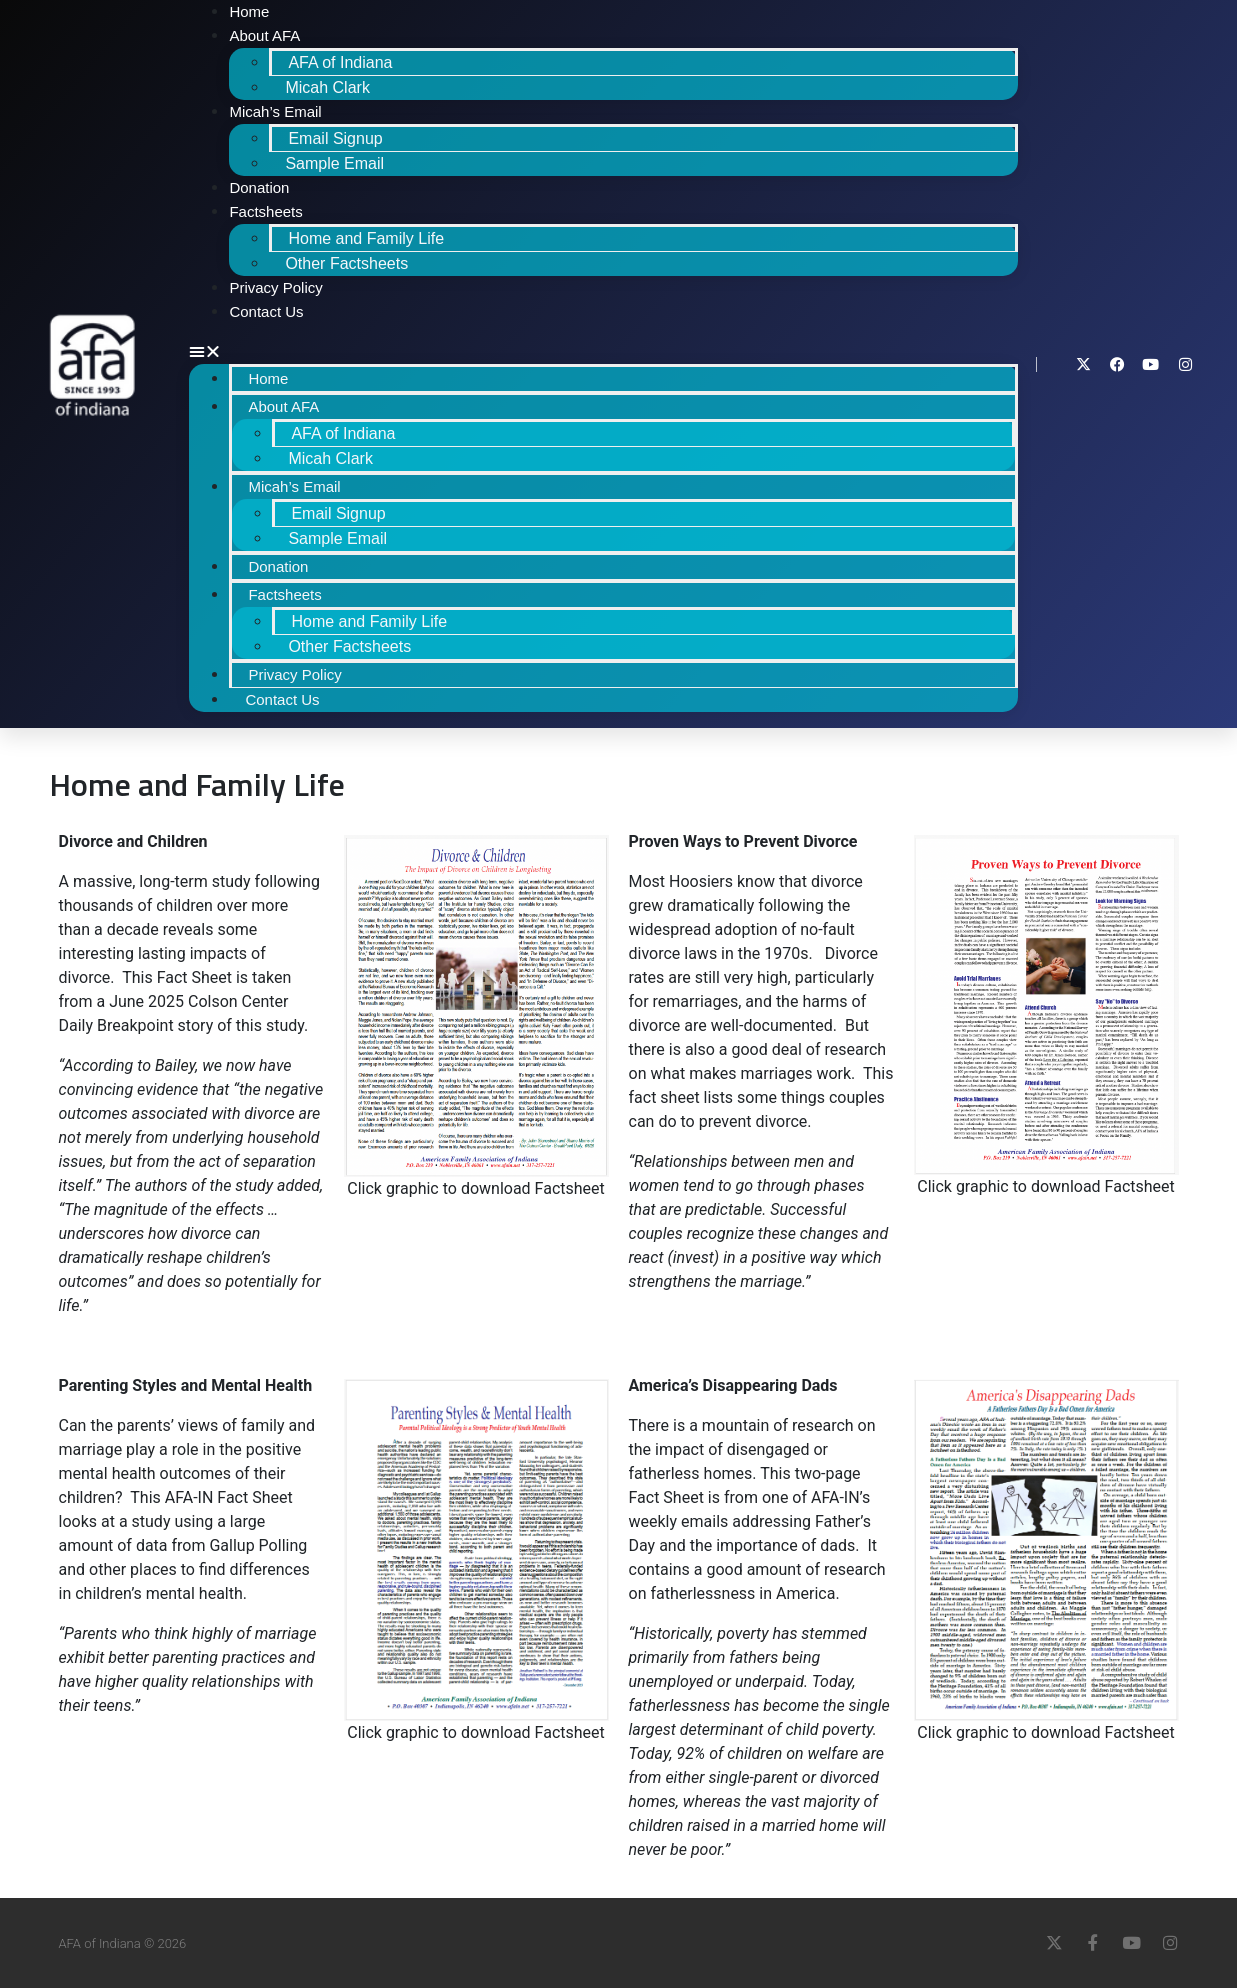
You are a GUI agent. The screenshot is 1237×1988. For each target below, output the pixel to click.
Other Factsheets (346, 263)
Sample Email (334, 163)
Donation (259, 187)
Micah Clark (327, 87)
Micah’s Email (275, 111)
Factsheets (265, 211)
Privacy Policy (275, 287)
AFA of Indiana (340, 62)
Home (268, 378)
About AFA (264, 35)
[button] (603, 352)
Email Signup (335, 138)
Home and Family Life (366, 238)
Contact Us (266, 311)
